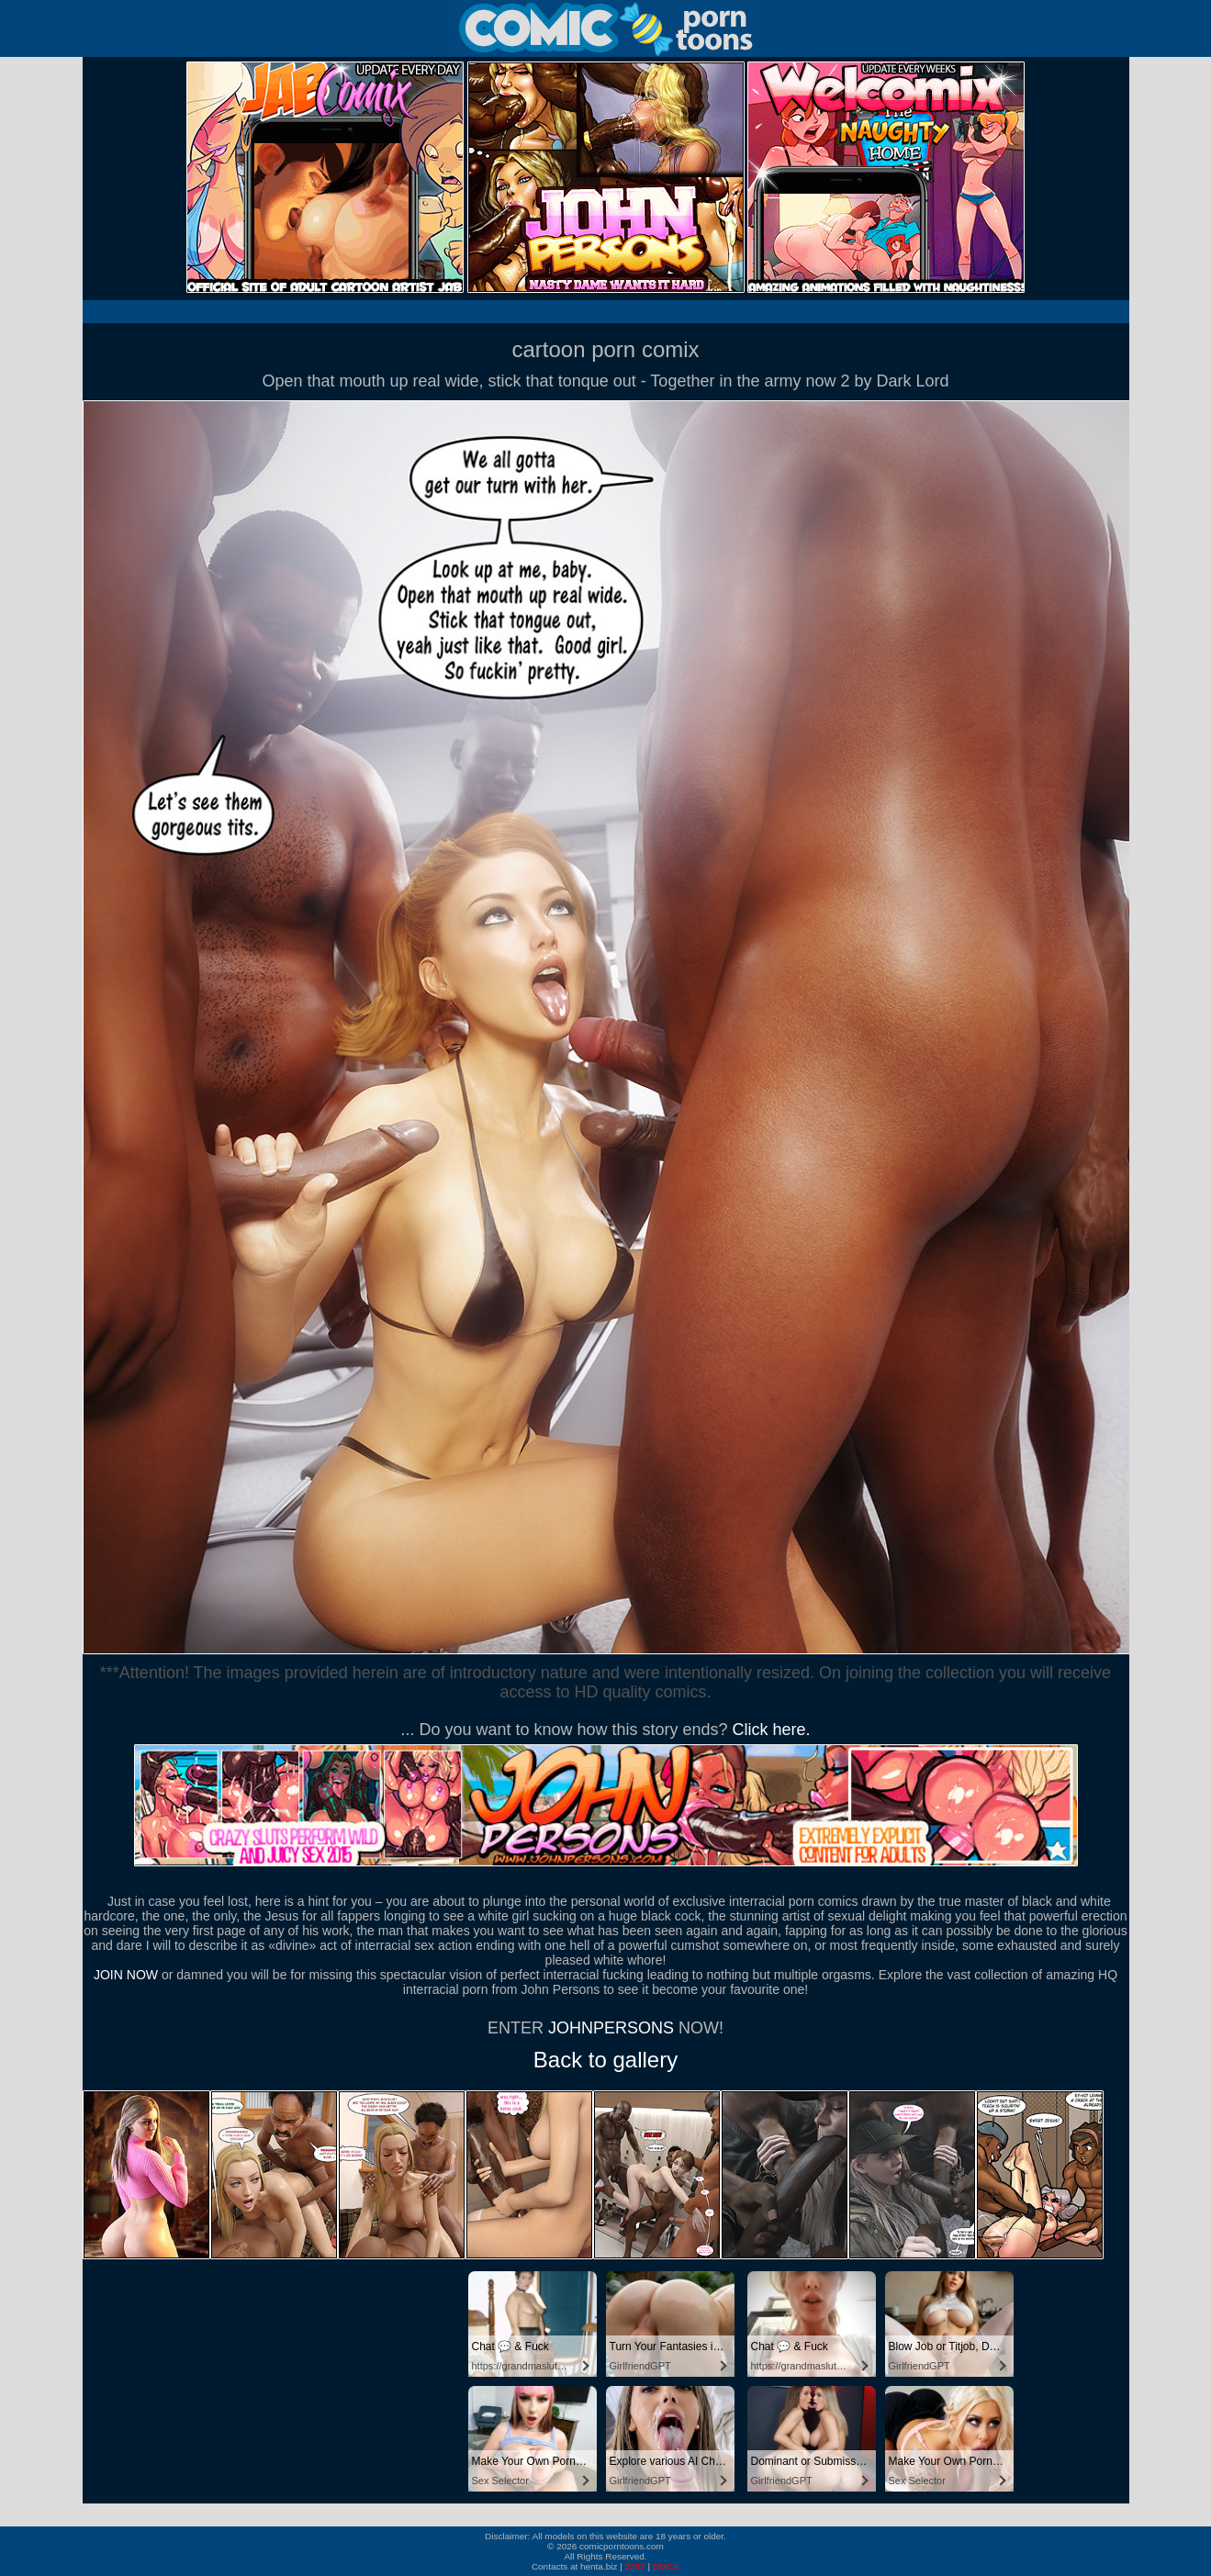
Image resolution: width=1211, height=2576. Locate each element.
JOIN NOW (126, 1974)
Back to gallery (605, 2059)
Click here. (772, 1729)
